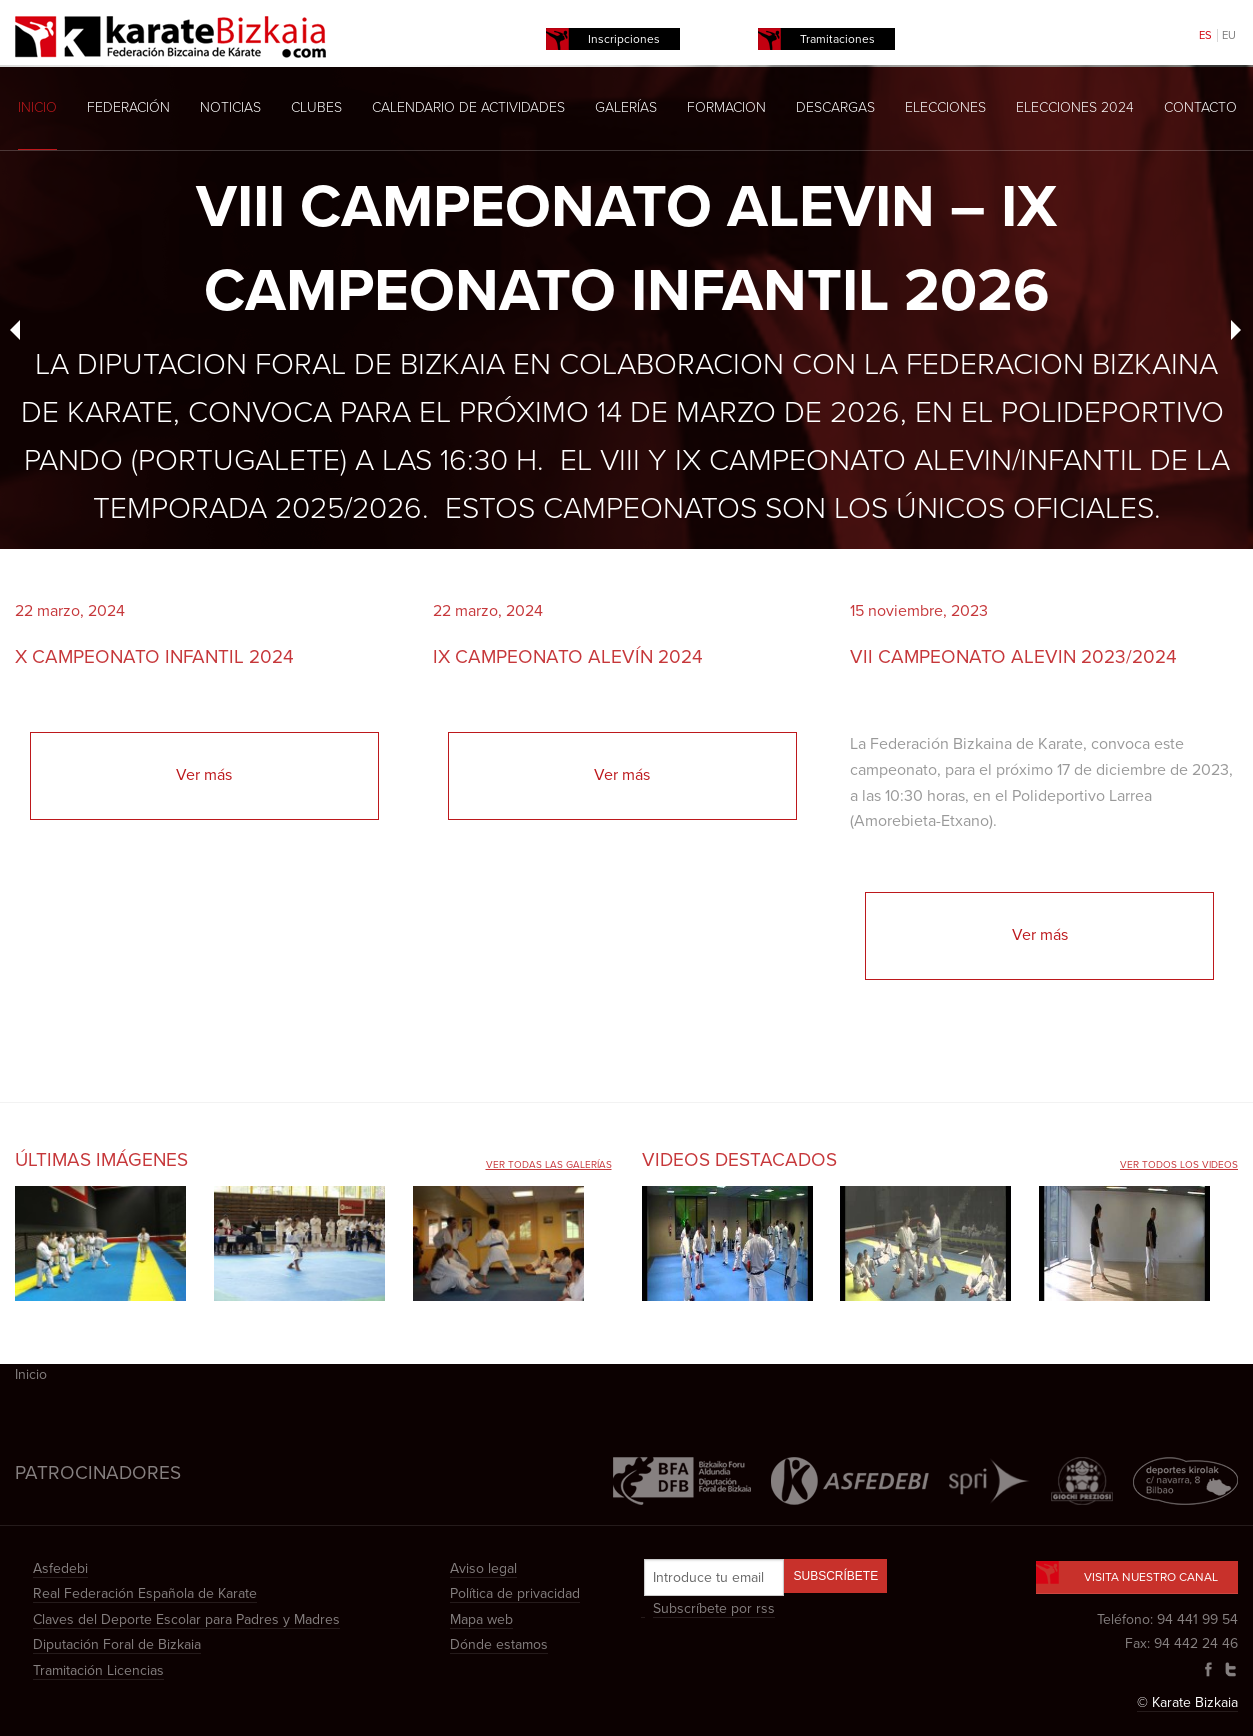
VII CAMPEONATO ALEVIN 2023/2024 (1013, 657)
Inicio (37, 107)
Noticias (230, 107)
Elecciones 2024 (1075, 107)
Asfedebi (60, 1568)
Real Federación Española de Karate (145, 1593)
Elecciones (945, 107)
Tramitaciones (837, 39)
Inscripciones (624, 39)
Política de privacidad (515, 1593)
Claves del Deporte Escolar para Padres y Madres (186, 1619)
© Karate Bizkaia (1187, 1702)
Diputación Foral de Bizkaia (117, 1644)
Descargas (835, 107)
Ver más (204, 775)
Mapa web (481, 1619)
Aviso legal (483, 1568)
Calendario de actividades (468, 107)
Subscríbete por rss (714, 1608)
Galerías (626, 107)
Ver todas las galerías (549, 1165)
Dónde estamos (499, 1644)
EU (1229, 35)
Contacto (1200, 107)
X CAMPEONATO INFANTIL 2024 (154, 657)
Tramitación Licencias (98, 1670)
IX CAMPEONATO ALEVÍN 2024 (568, 657)
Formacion (726, 107)
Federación (128, 107)
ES (1205, 35)
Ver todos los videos (1179, 1165)
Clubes (316, 107)
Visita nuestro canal (1137, 1572)
